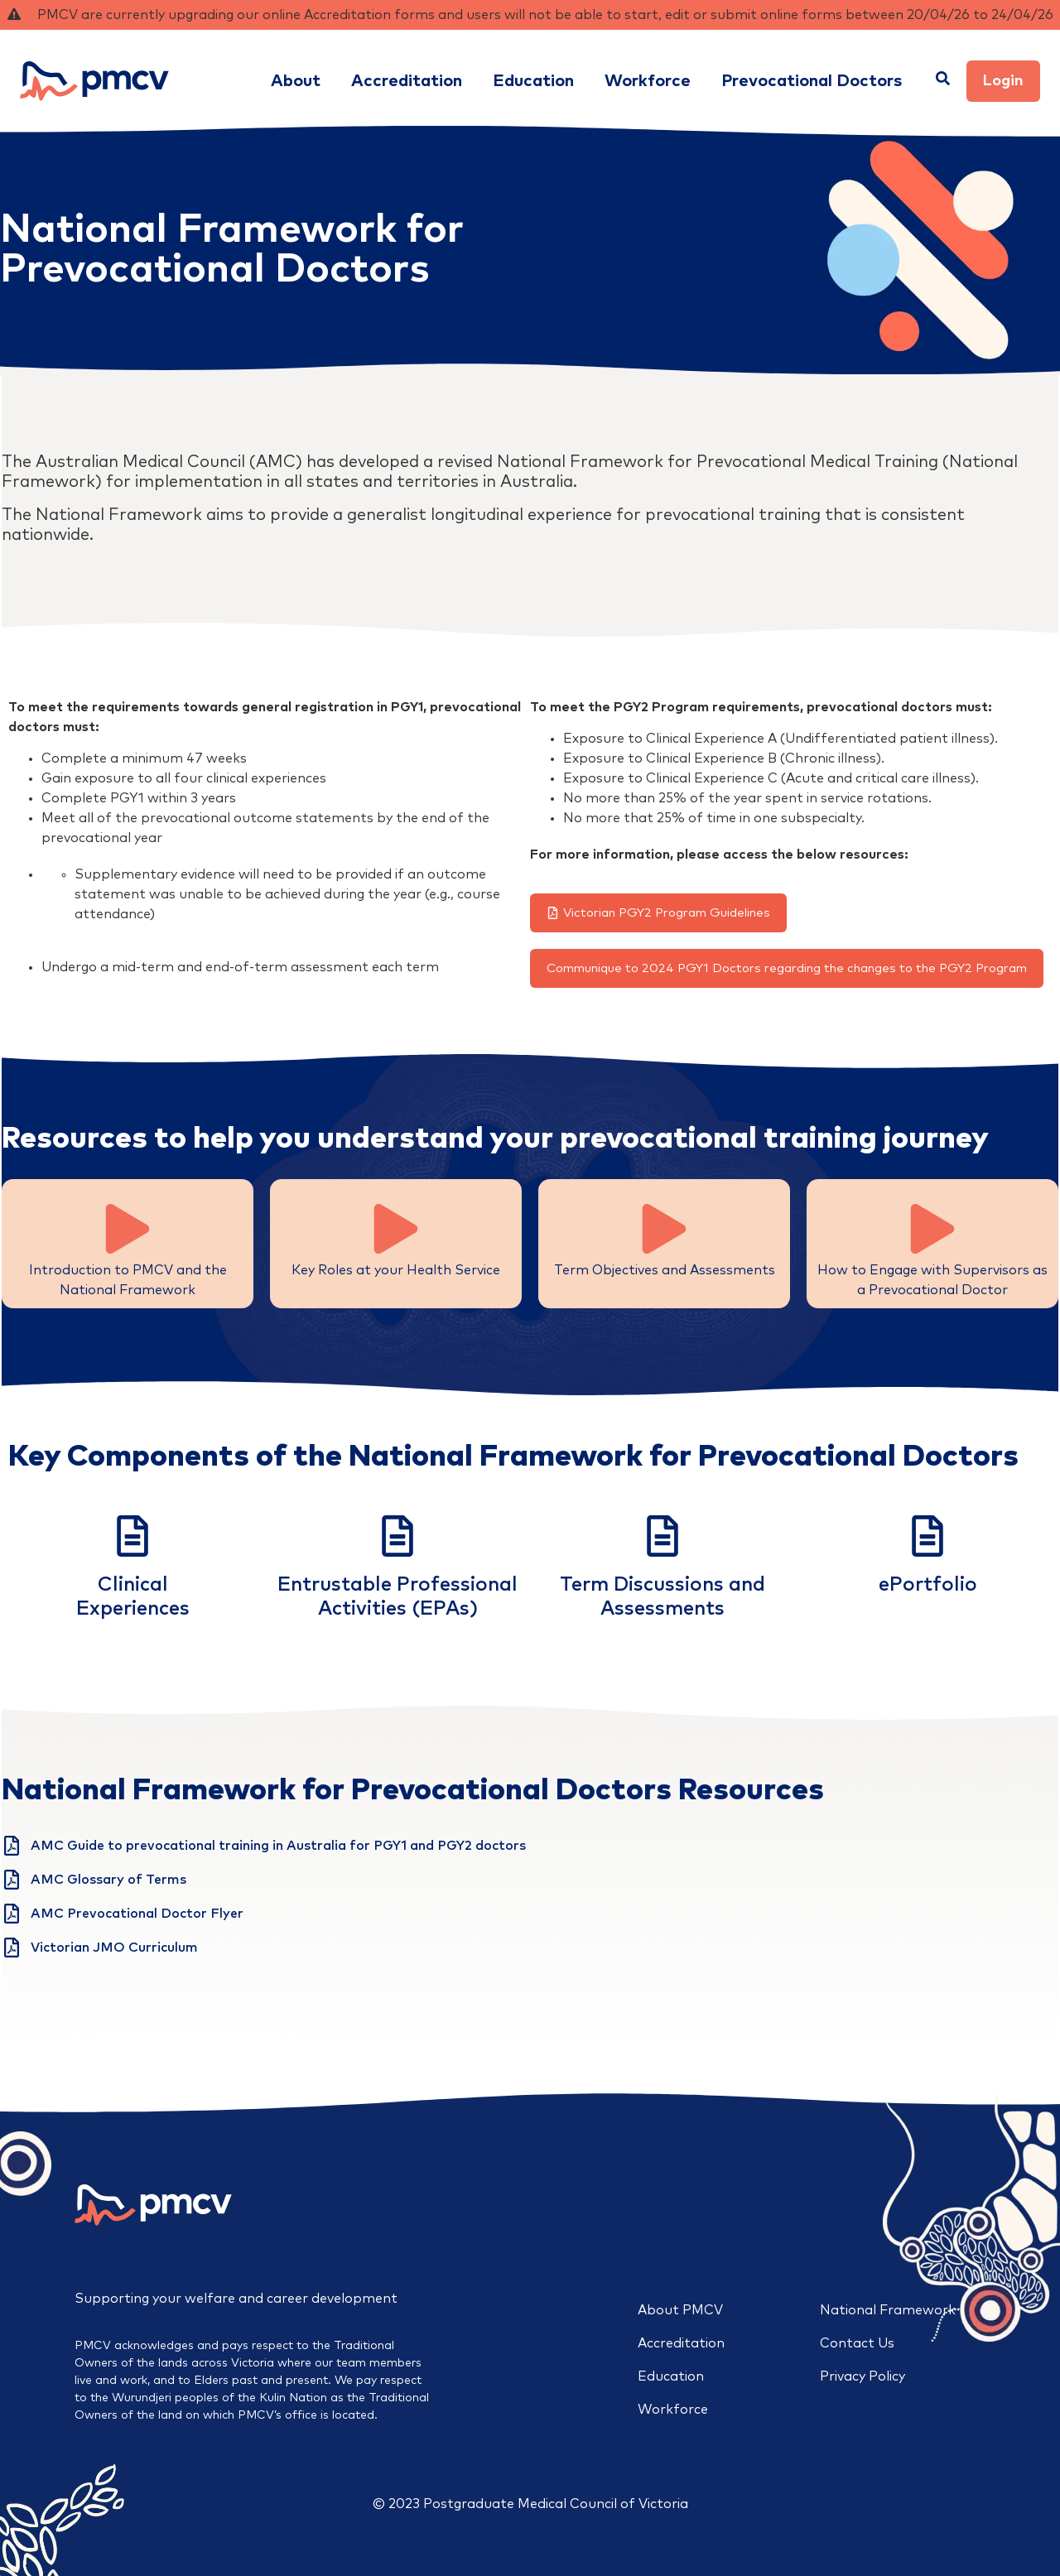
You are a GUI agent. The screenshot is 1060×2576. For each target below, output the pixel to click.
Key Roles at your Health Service (396, 1270)
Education (671, 2376)
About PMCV (680, 2310)
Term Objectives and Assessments (664, 1270)
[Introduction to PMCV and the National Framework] (127, 1229)
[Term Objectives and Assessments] (664, 1229)
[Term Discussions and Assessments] (662, 1536)
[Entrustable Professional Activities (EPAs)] (397, 1536)
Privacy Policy (862, 2376)
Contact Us (857, 2343)
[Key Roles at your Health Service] (396, 1229)
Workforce (673, 2409)
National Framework (888, 2310)
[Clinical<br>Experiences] (132, 1536)
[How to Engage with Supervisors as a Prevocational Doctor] (932, 1229)
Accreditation (681, 2343)
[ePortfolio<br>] (927, 1536)
